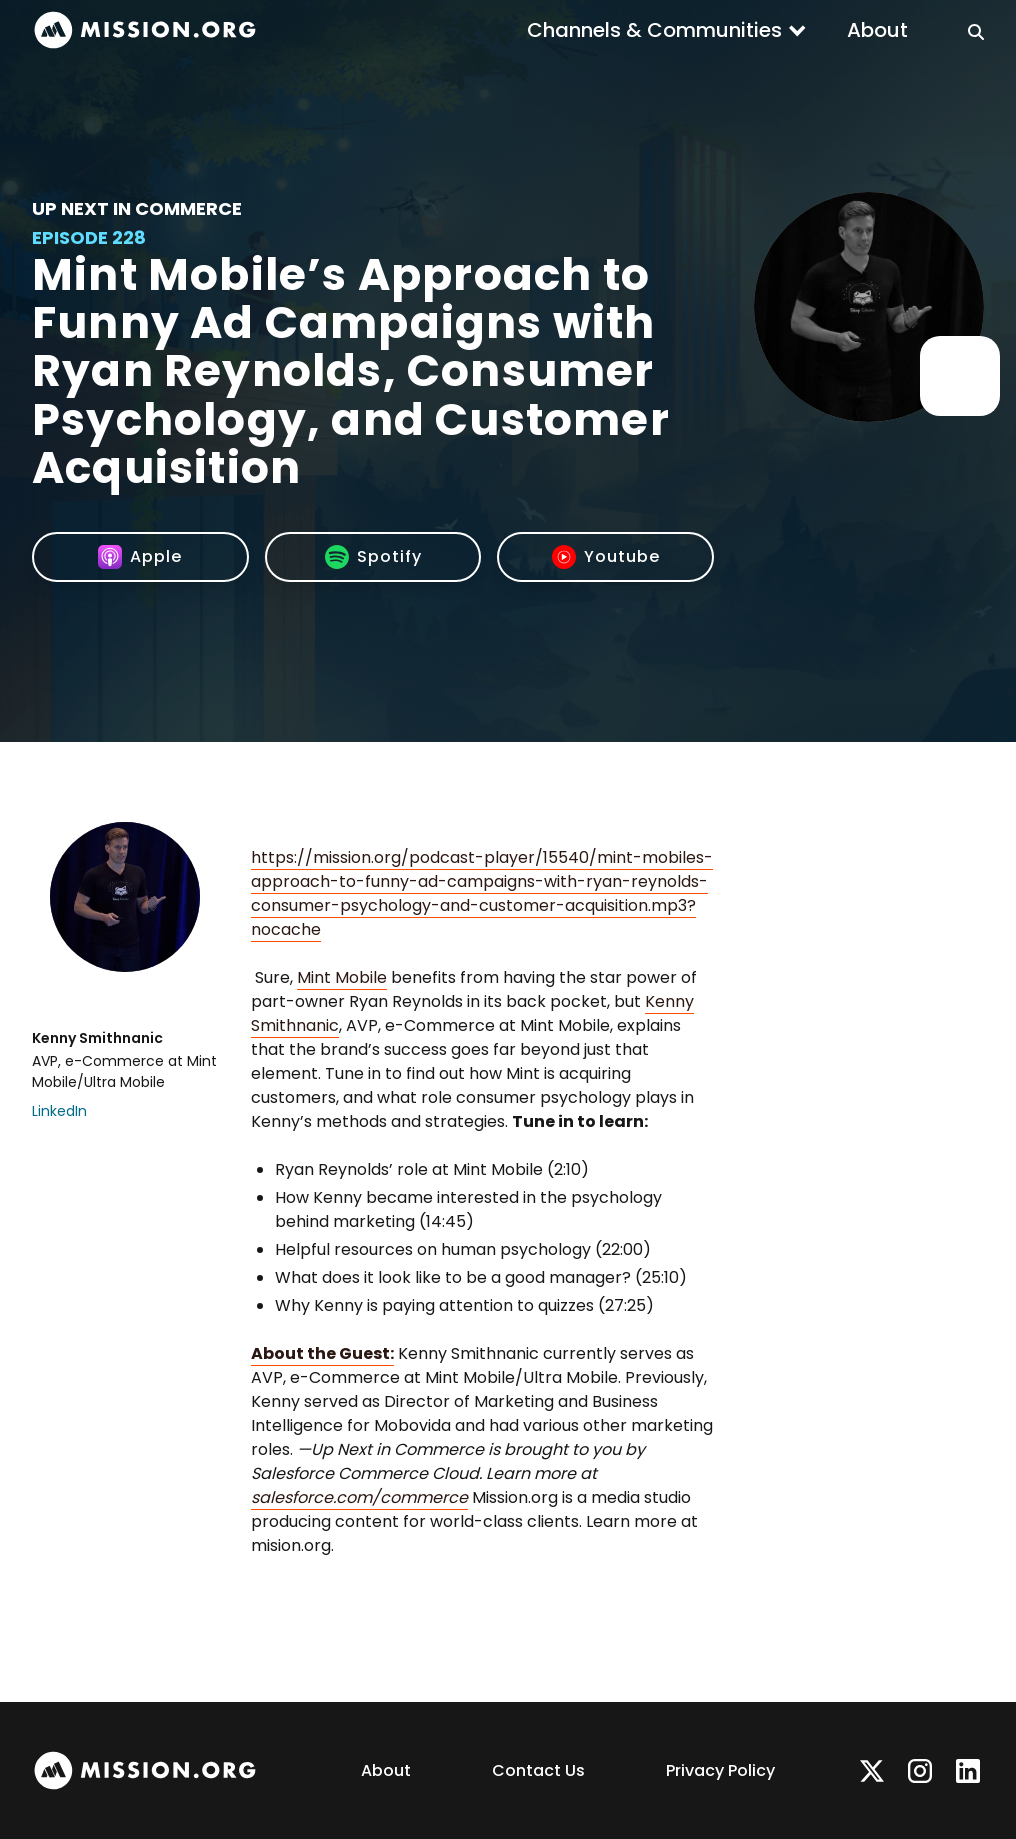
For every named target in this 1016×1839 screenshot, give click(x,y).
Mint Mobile (342, 977)
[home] (145, 30)
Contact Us (538, 1770)
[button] (667, 30)
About (877, 30)
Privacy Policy (720, 1770)
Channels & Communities (654, 30)
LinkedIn (59, 1111)
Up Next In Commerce (137, 208)
